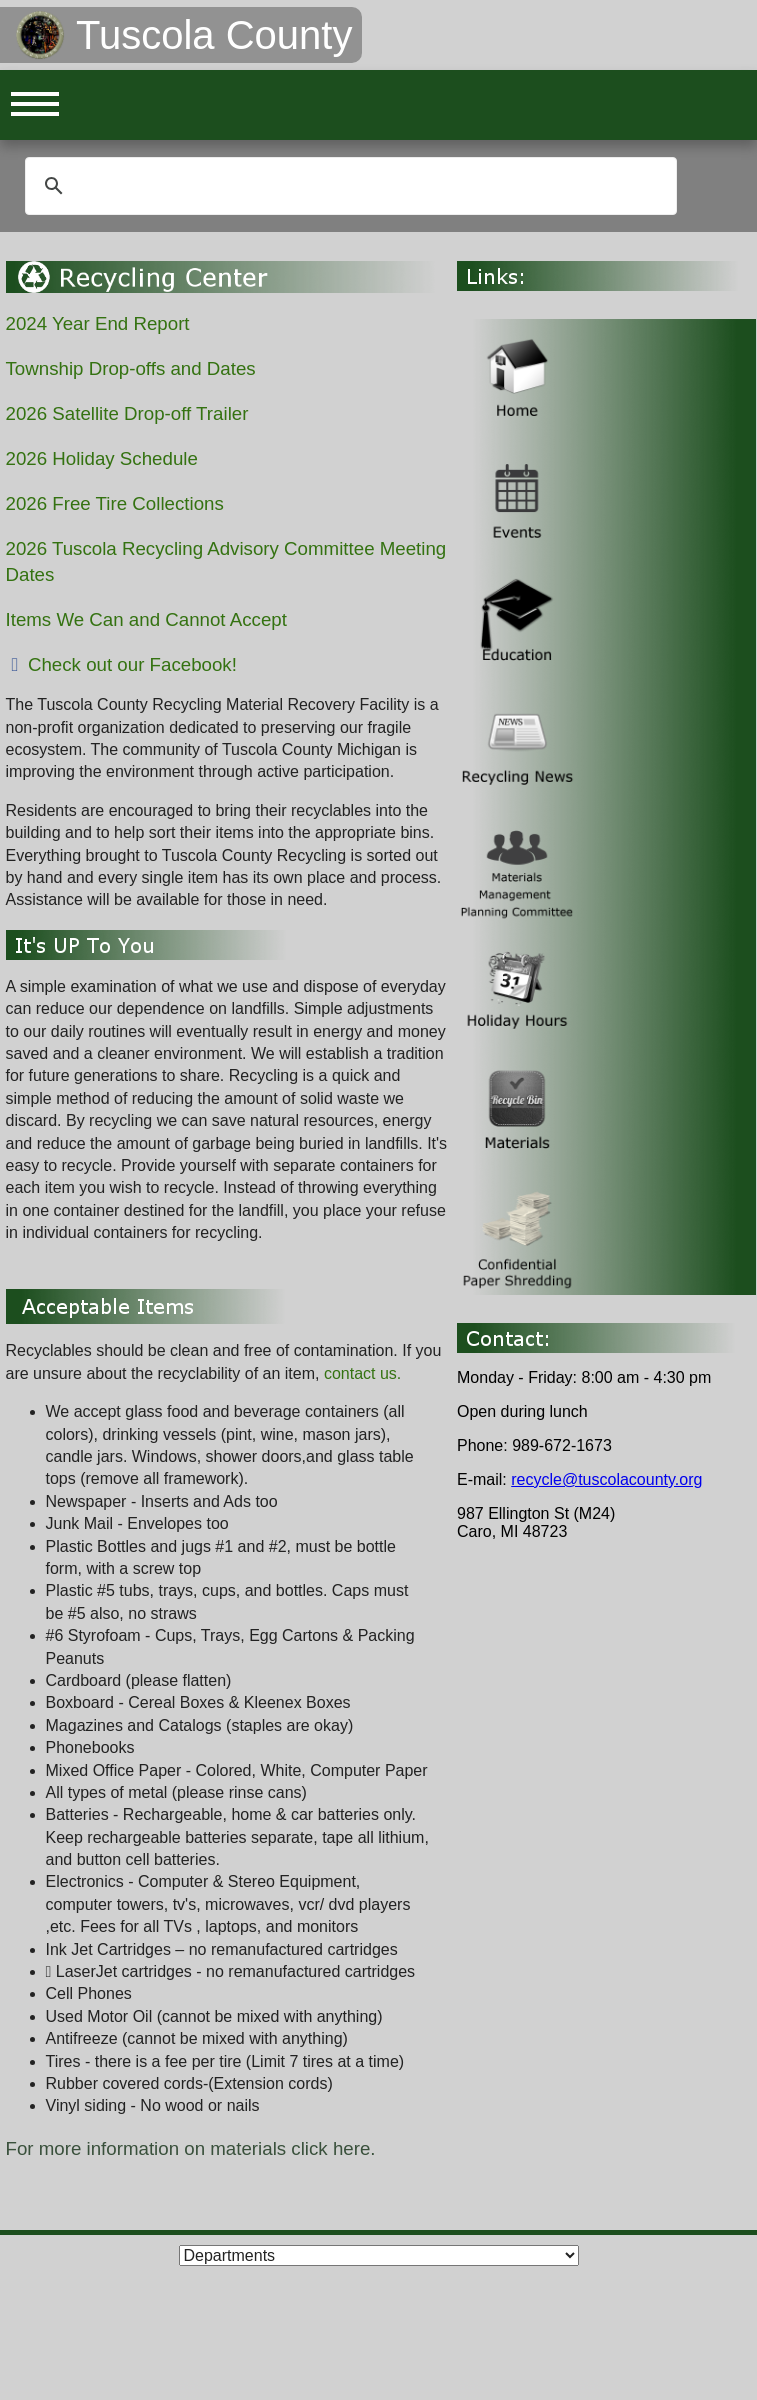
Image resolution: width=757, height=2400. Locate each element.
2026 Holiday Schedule (102, 458)
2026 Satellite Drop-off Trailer (127, 413)
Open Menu (35, 105)
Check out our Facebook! (121, 664)
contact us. (362, 1373)
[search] (348, 186)
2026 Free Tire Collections (115, 503)
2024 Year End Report (98, 323)
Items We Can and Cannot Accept (146, 619)
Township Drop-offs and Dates (131, 368)
